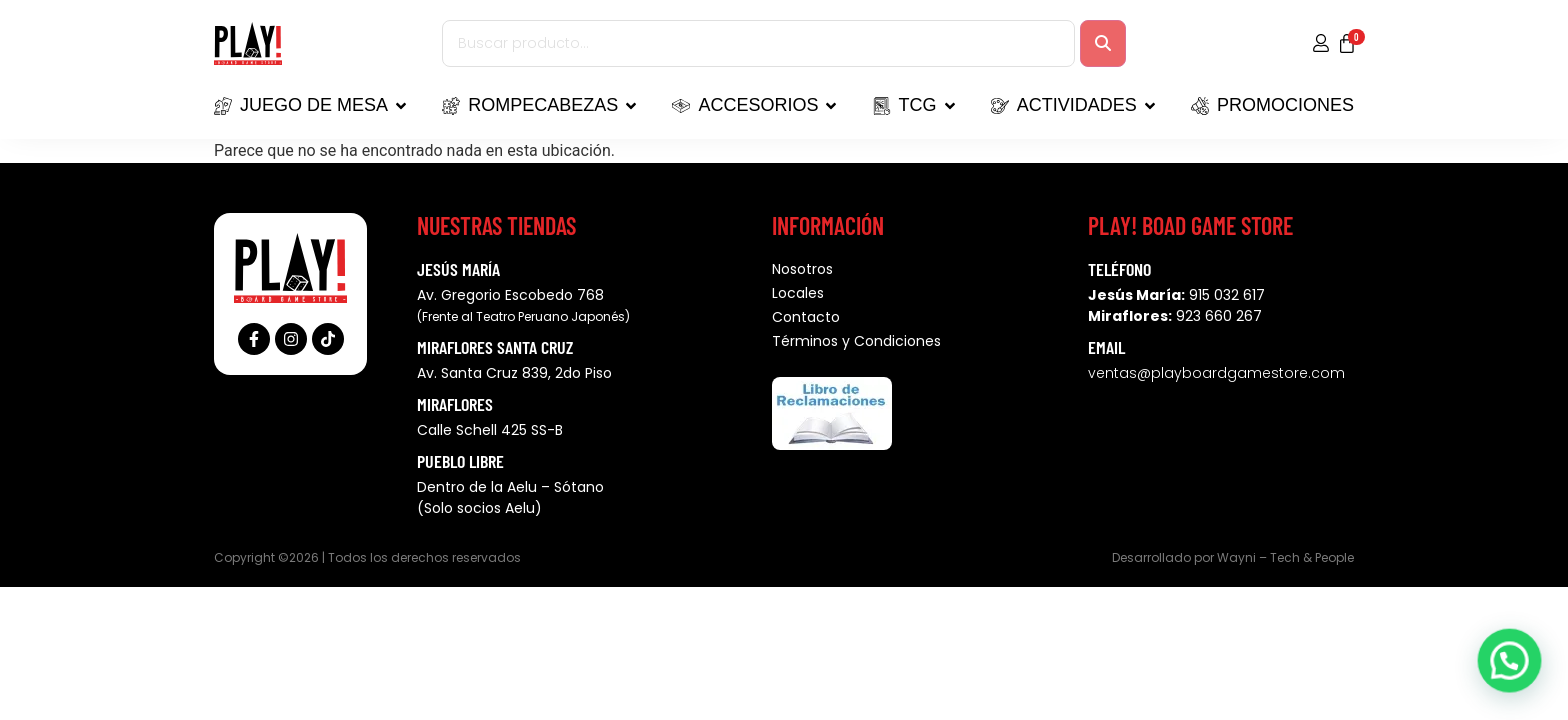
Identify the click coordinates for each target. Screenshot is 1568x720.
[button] (1515, 677)
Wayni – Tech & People (1285, 557)
